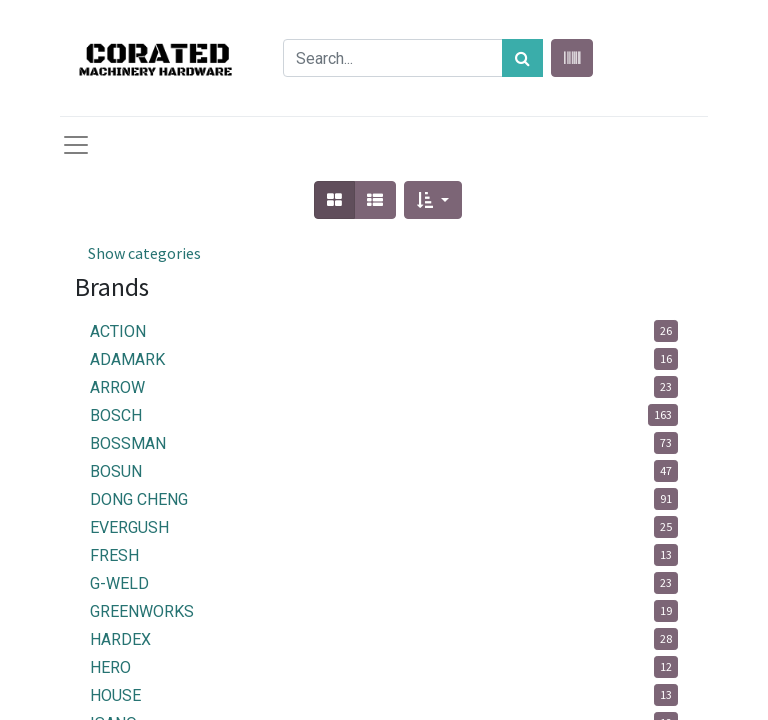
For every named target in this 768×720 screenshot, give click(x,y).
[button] (432, 200)
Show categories (144, 253)
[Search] (522, 58)
